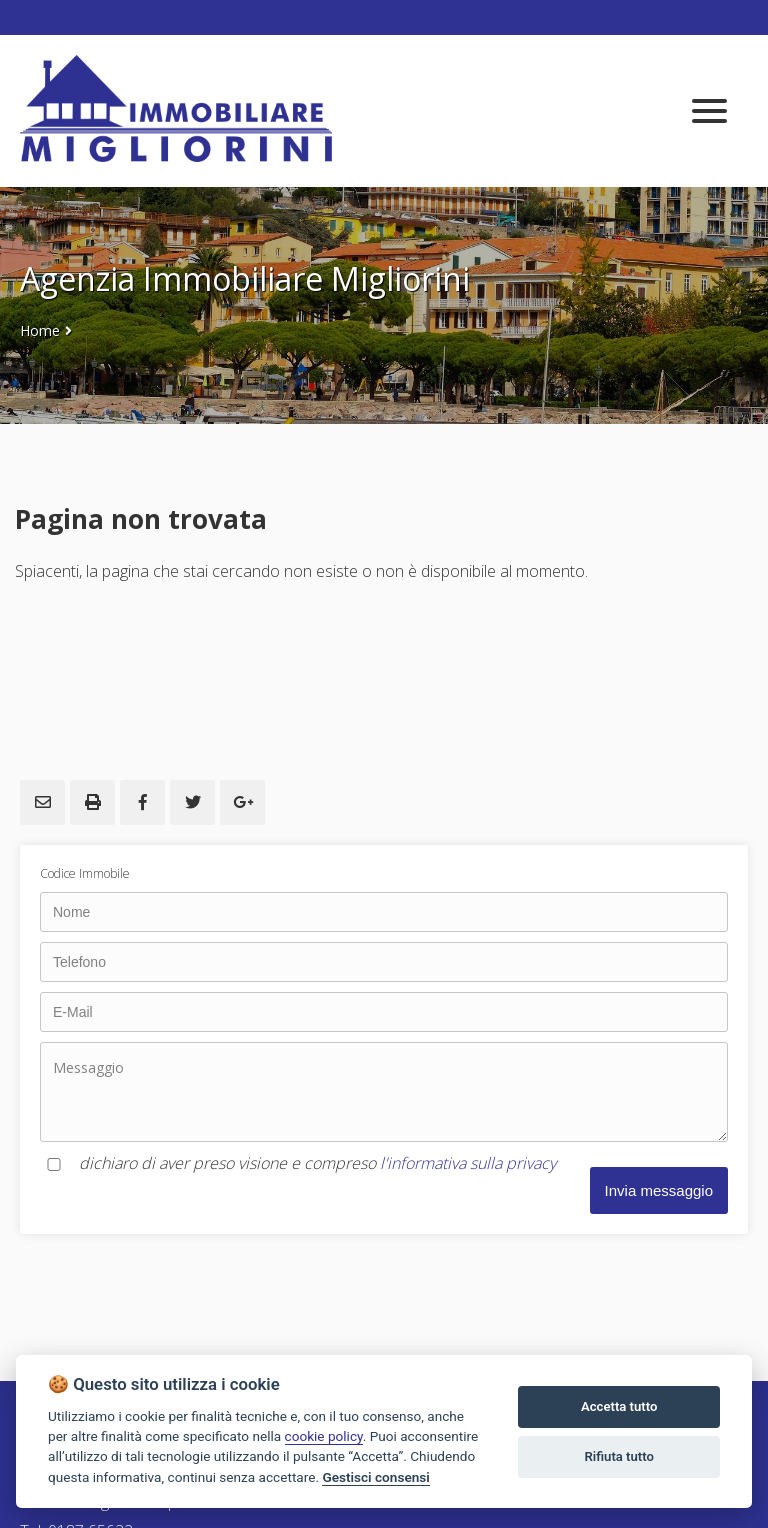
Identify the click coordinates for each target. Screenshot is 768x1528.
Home (40, 330)
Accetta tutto (619, 1406)
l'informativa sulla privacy (468, 1163)
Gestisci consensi (375, 1477)
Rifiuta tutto (619, 1456)
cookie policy (324, 1436)
